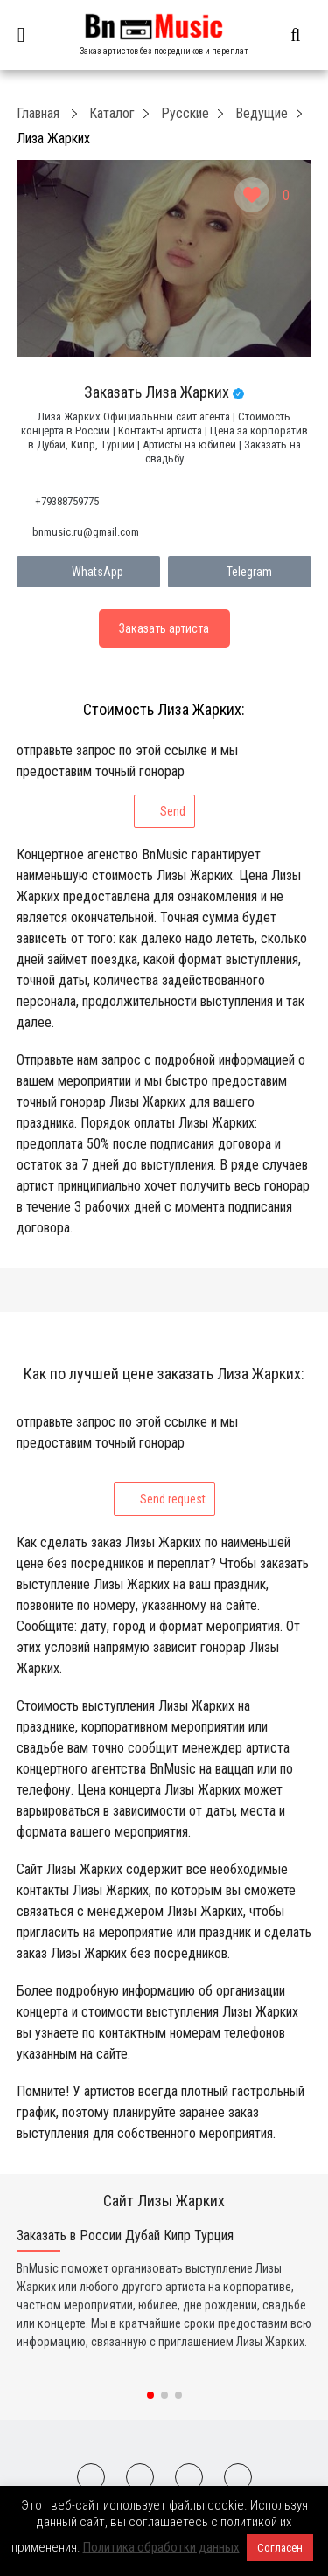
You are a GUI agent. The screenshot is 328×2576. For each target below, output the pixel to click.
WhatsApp (88, 572)
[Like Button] (251, 194)
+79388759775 (67, 501)
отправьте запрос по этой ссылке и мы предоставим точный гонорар (127, 785)
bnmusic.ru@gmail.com (85, 531)
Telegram (240, 572)
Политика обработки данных (161, 2547)
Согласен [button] (280, 2547)
